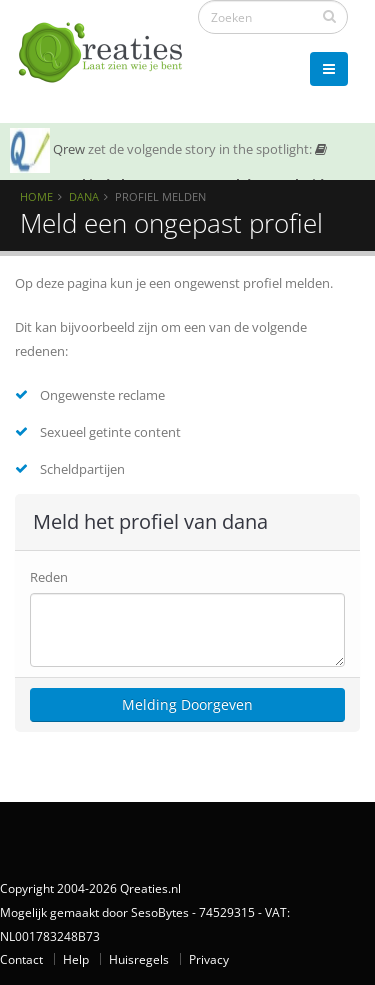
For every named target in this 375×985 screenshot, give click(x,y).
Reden (49, 577)
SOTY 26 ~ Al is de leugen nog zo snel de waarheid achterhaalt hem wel (168, 179)
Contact (21, 959)
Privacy (209, 959)
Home (36, 196)
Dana (84, 196)
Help (76, 959)
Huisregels (139, 959)
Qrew (69, 149)
